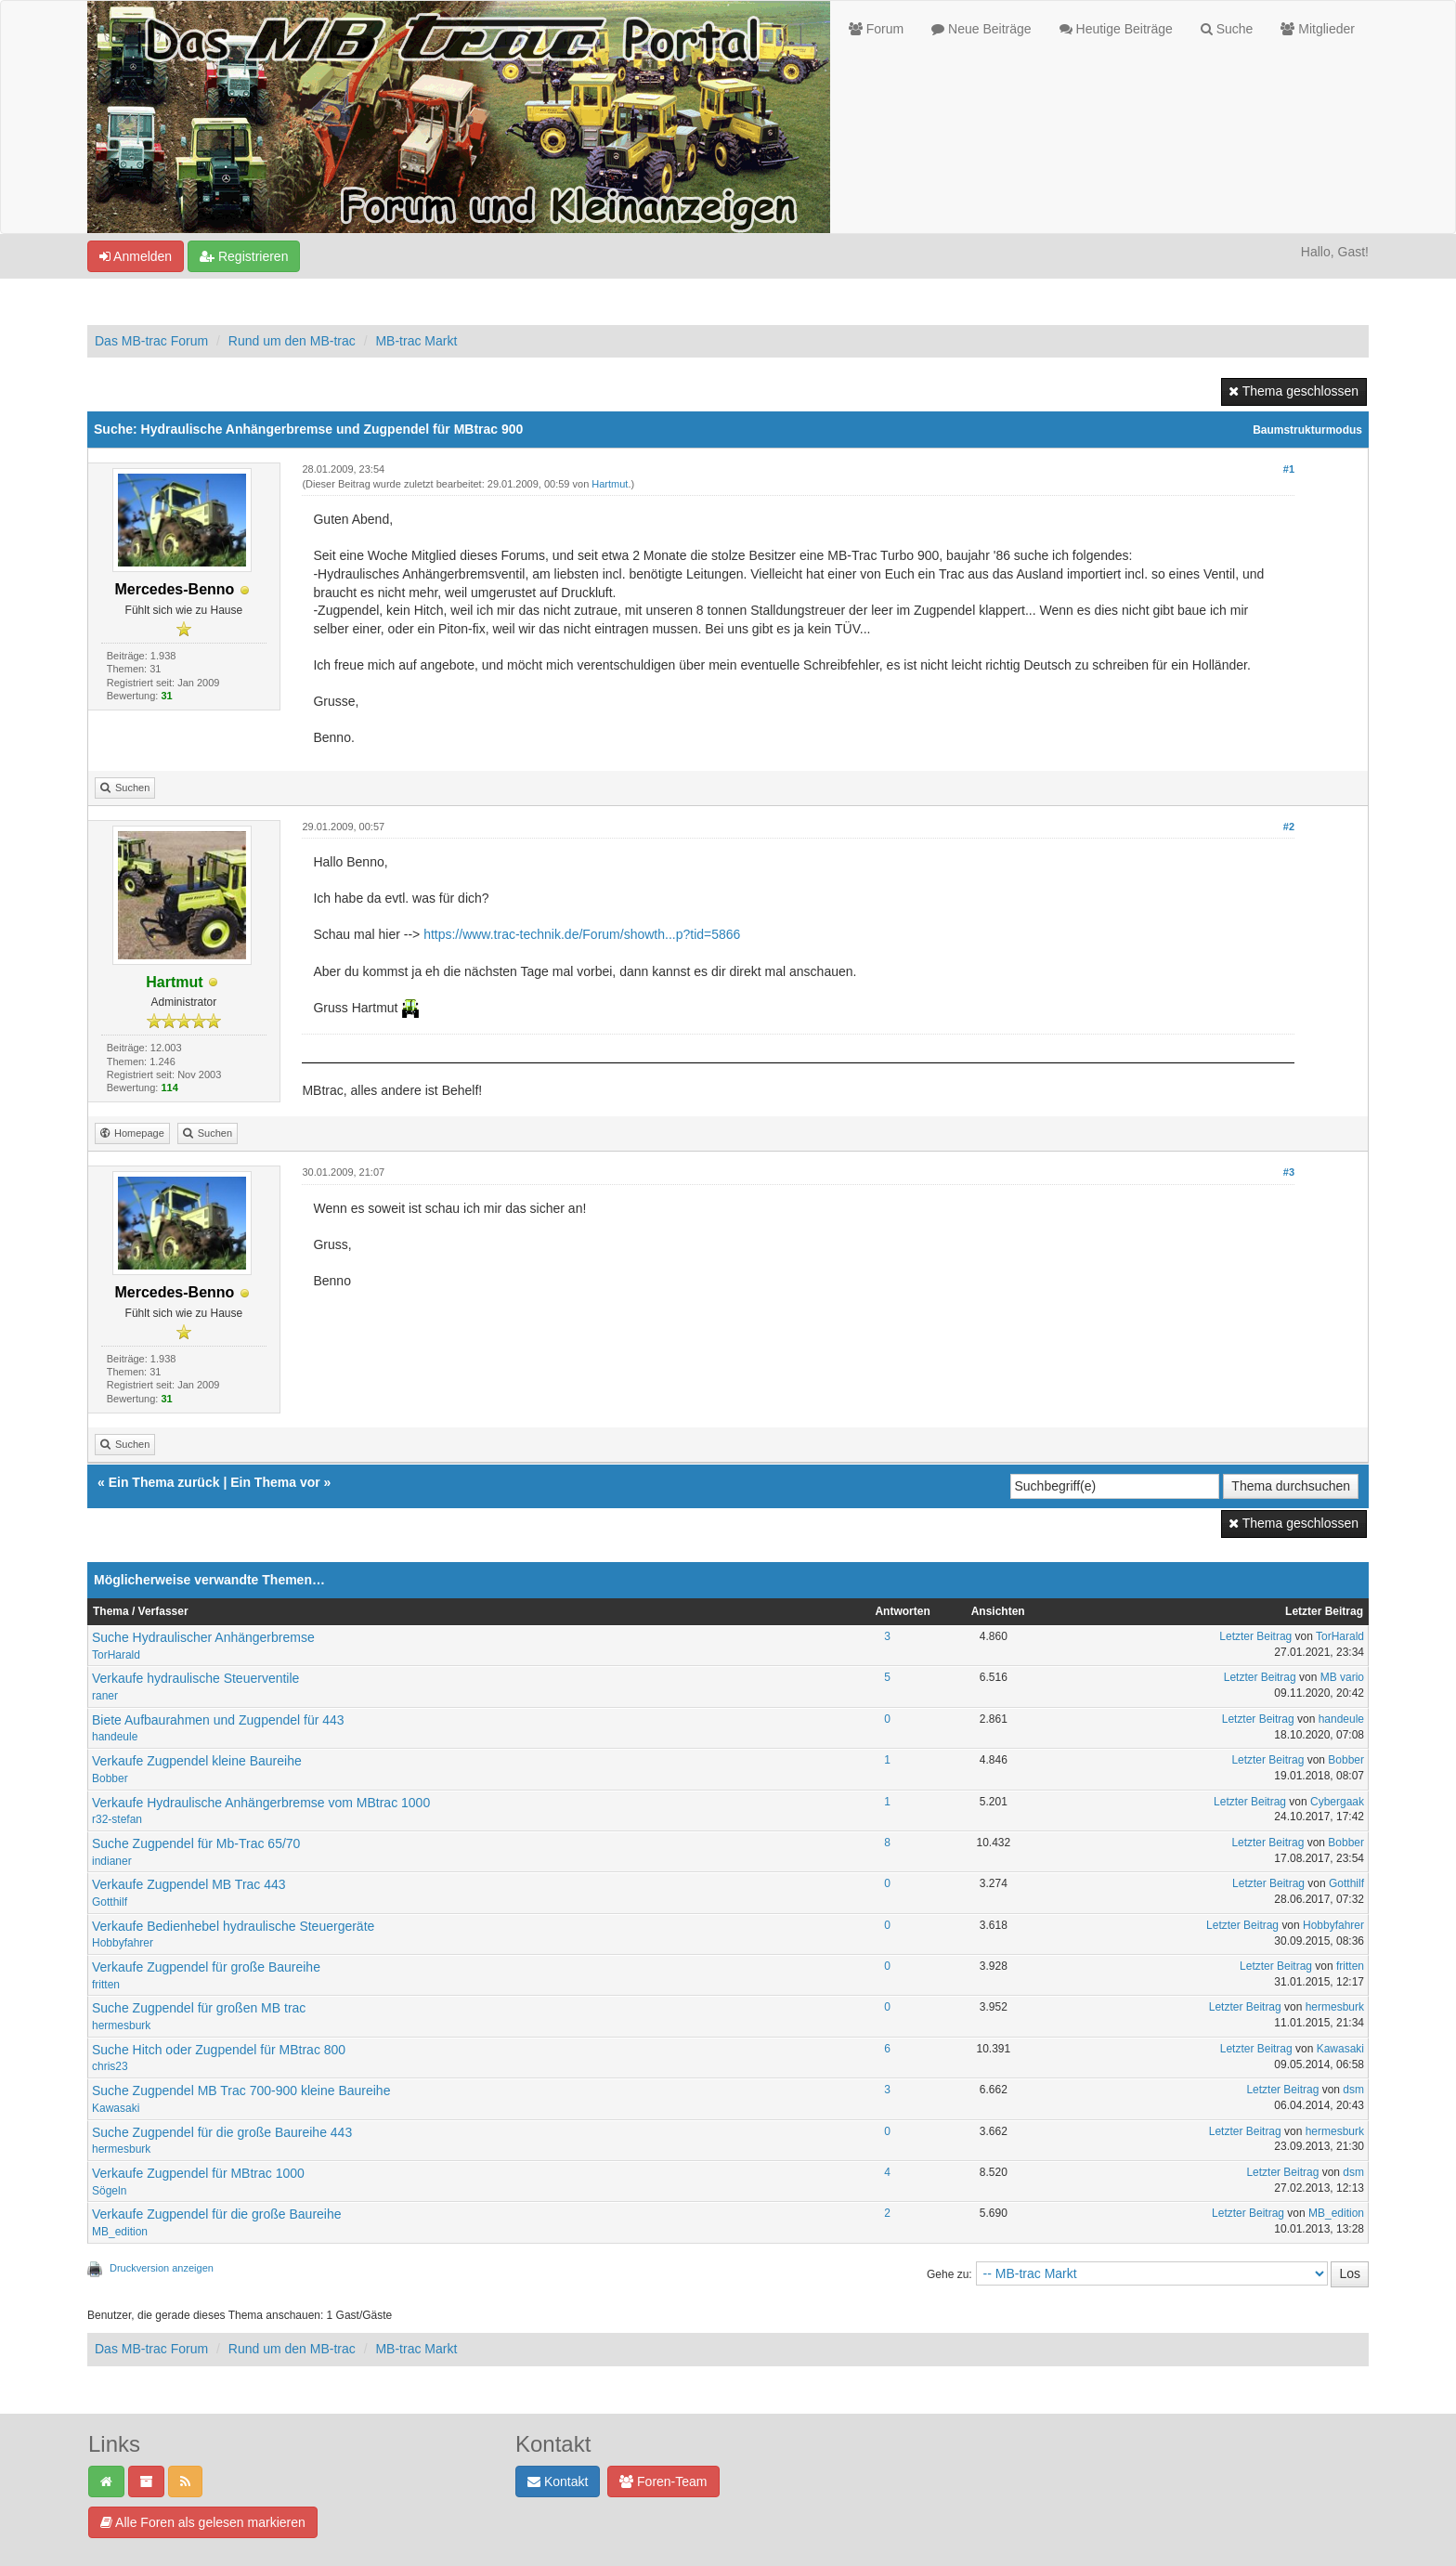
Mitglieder (1317, 28)
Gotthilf (109, 1901)
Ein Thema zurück (164, 1482)
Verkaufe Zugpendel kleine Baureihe (197, 1760)
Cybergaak (1337, 1801)
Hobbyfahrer (122, 1942)
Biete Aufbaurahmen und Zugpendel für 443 (218, 1720)
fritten (106, 1984)
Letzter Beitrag (1255, 1636)
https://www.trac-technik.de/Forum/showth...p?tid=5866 (581, 934)
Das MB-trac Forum (151, 340)
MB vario (1342, 1677)
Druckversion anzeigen (162, 2267)
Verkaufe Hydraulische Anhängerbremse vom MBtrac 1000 (261, 1802)
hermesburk (121, 2025)
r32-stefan (117, 1819)
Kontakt (557, 2481)
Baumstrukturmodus (1307, 429)
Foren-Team (663, 2481)
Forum (876, 28)
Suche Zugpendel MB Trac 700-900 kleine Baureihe (241, 2090)
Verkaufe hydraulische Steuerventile (195, 1678)
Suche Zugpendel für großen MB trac (199, 2007)
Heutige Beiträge (1116, 28)
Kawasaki (1340, 2048)
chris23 (110, 2066)
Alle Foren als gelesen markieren (203, 2522)
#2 (1288, 826)
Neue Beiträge (981, 28)
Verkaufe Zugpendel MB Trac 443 (189, 1884)
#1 (1288, 469)
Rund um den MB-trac (292, 340)
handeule (114, 1736)
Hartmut (610, 483)
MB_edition (120, 2231)
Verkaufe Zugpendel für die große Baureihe (217, 2214)
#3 (1288, 1172)
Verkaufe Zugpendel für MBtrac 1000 (198, 2173)
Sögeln (109, 2190)
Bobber (110, 1778)
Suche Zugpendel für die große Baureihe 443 (222, 2132)
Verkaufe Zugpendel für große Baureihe (206, 1967)
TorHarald (116, 1654)
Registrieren (244, 256)
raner (105, 1695)
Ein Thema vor (274, 1482)
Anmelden (135, 256)
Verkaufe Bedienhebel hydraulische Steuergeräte (233, 1926)
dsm (1353, 2089)
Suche (1227, 28)
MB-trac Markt (416, 340)
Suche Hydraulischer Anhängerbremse (203, 1637)
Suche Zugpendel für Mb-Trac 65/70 (196, 1843)
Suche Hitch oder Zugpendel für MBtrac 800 (218, 2049)
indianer (112, 1861)
